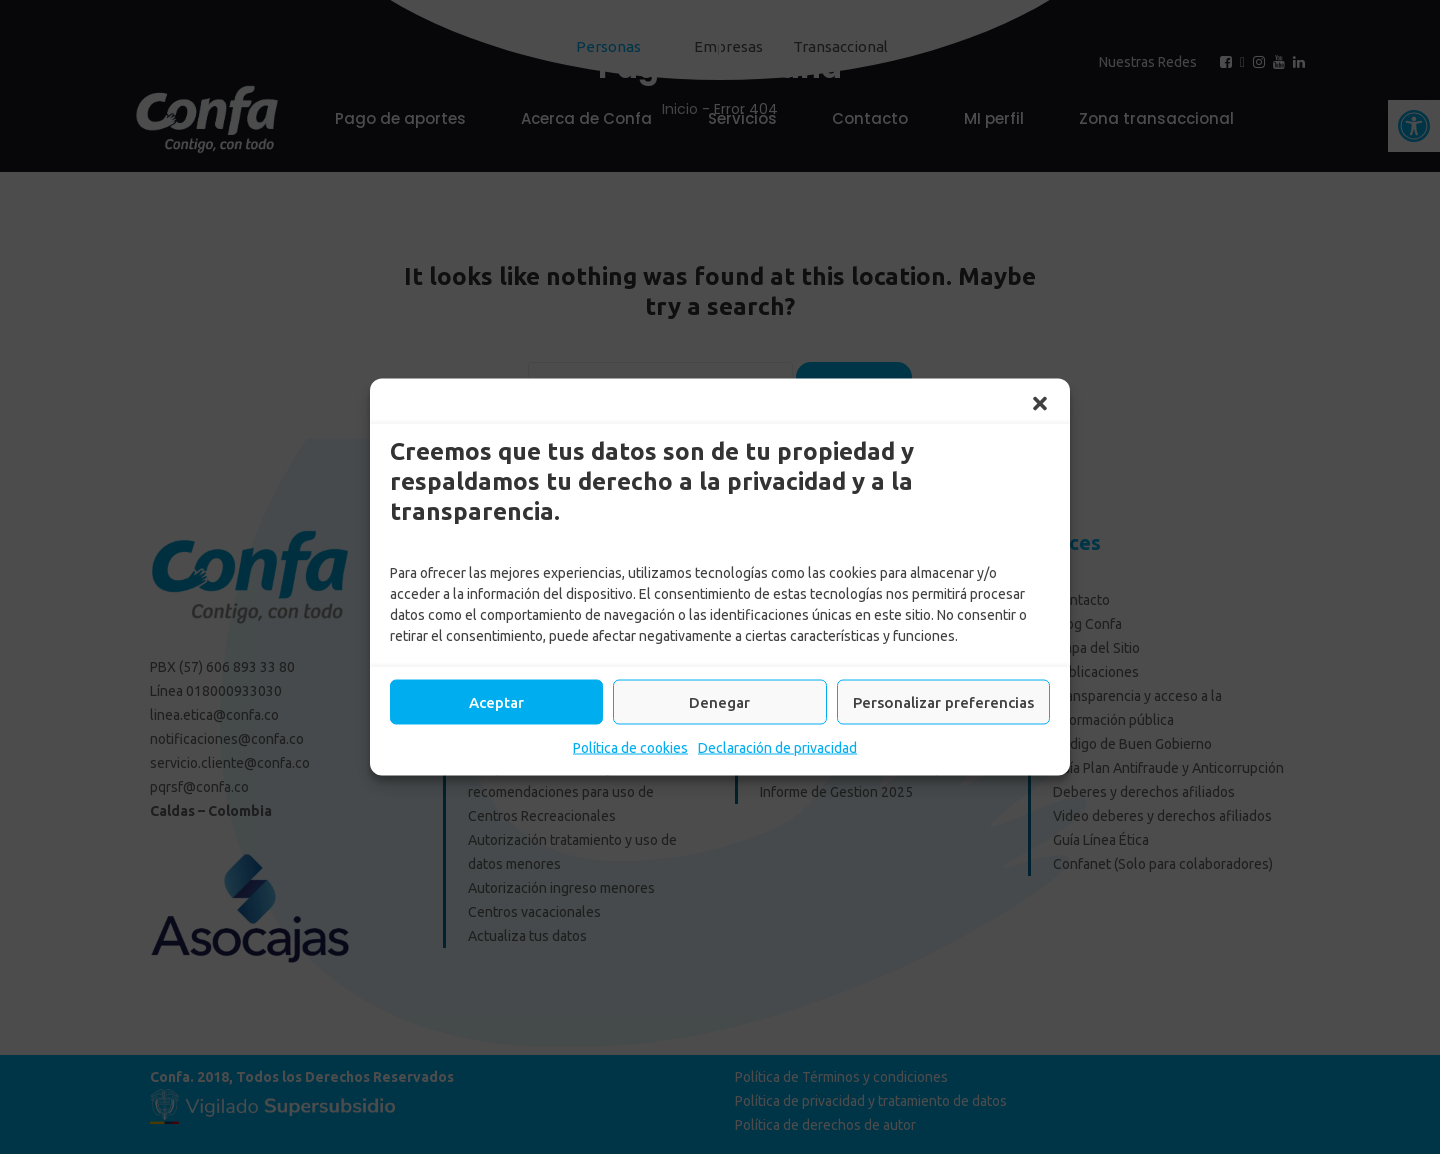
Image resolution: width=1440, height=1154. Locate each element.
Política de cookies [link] (630, 748)
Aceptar (496, 701)
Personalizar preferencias (943, 701)
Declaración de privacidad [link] (777, 748)
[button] (1040, 404)
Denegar (719, 701)
